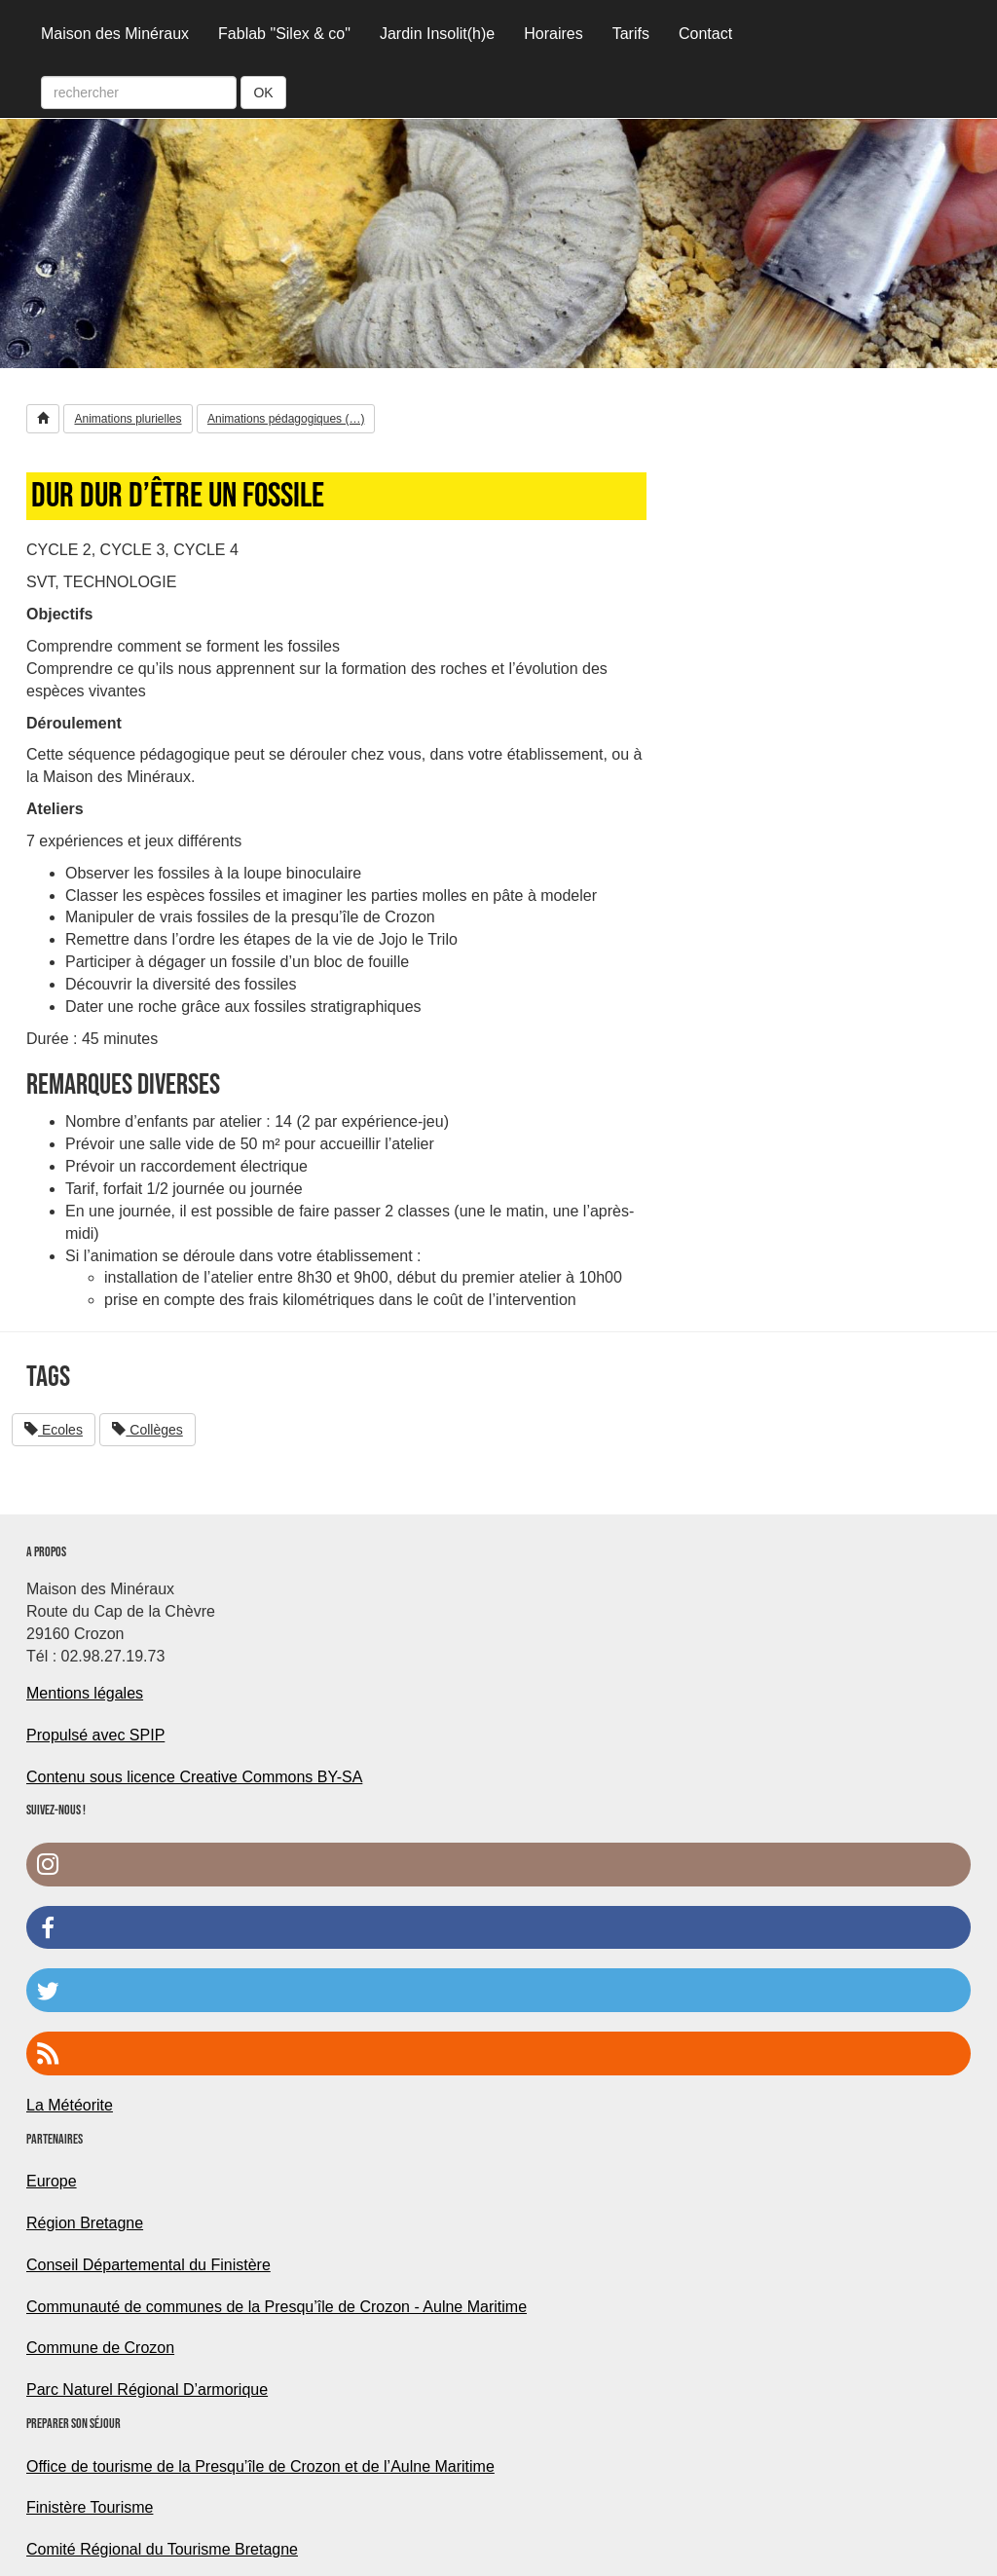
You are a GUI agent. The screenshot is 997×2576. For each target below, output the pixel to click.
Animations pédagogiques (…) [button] (285, 419)
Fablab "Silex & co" (284, 33)
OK (263, 92)
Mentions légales (84, 1693)
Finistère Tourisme (89, 2507)
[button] (42, 418)
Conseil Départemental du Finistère (148, 2265)
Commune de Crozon (100, 2347)
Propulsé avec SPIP (95, 1735)
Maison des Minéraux (115, 33)
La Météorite (69, 2105)
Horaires (553, 33)
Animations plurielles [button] (127, 419)
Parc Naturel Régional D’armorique (147, 2389)
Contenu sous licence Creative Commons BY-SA (194, 1777)
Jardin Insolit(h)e (437, 33)
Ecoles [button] (53, 1429)
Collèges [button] (147, 1429)
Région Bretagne (84, 2223)
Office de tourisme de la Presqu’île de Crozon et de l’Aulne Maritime (260, 2466)
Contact (705, 33)
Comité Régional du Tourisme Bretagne (162, 2549)
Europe (51, 2181)
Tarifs (630, 33)
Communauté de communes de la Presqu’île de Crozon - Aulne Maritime (276, 2306)
